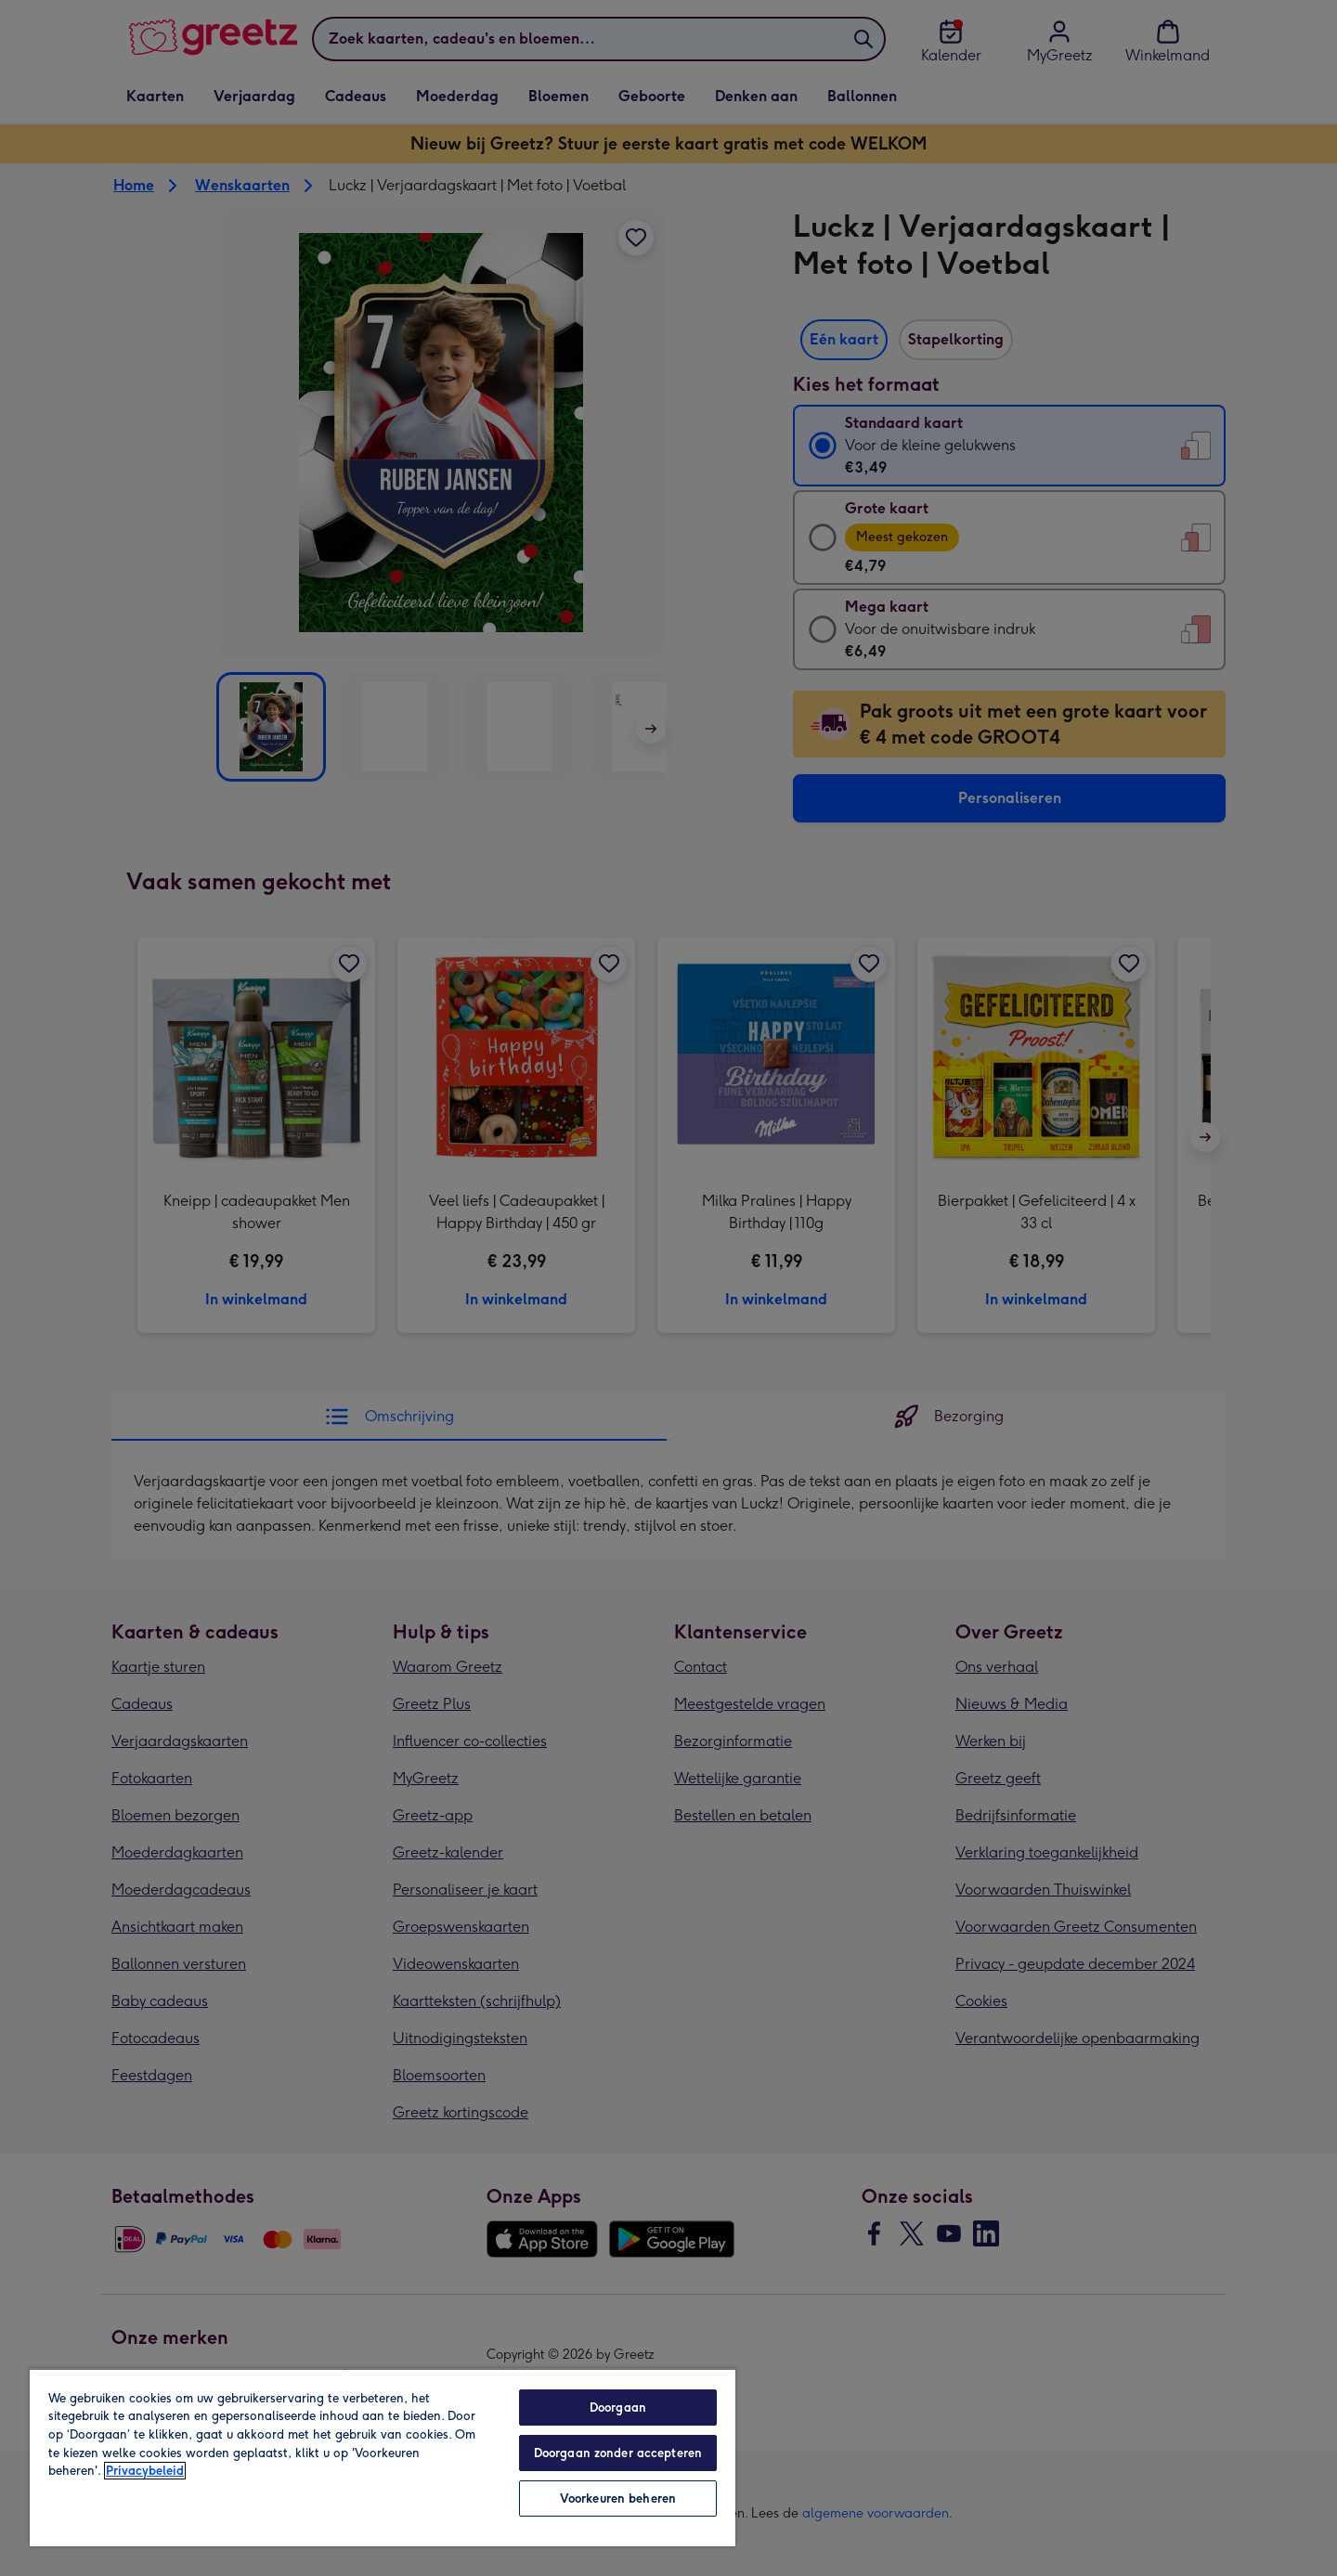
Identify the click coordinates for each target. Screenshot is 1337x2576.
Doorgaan (618, 2407)
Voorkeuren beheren (618, 2498)
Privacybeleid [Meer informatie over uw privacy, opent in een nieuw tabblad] (145, 2471)
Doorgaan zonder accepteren (618, 2453)
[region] (382, 2457)
